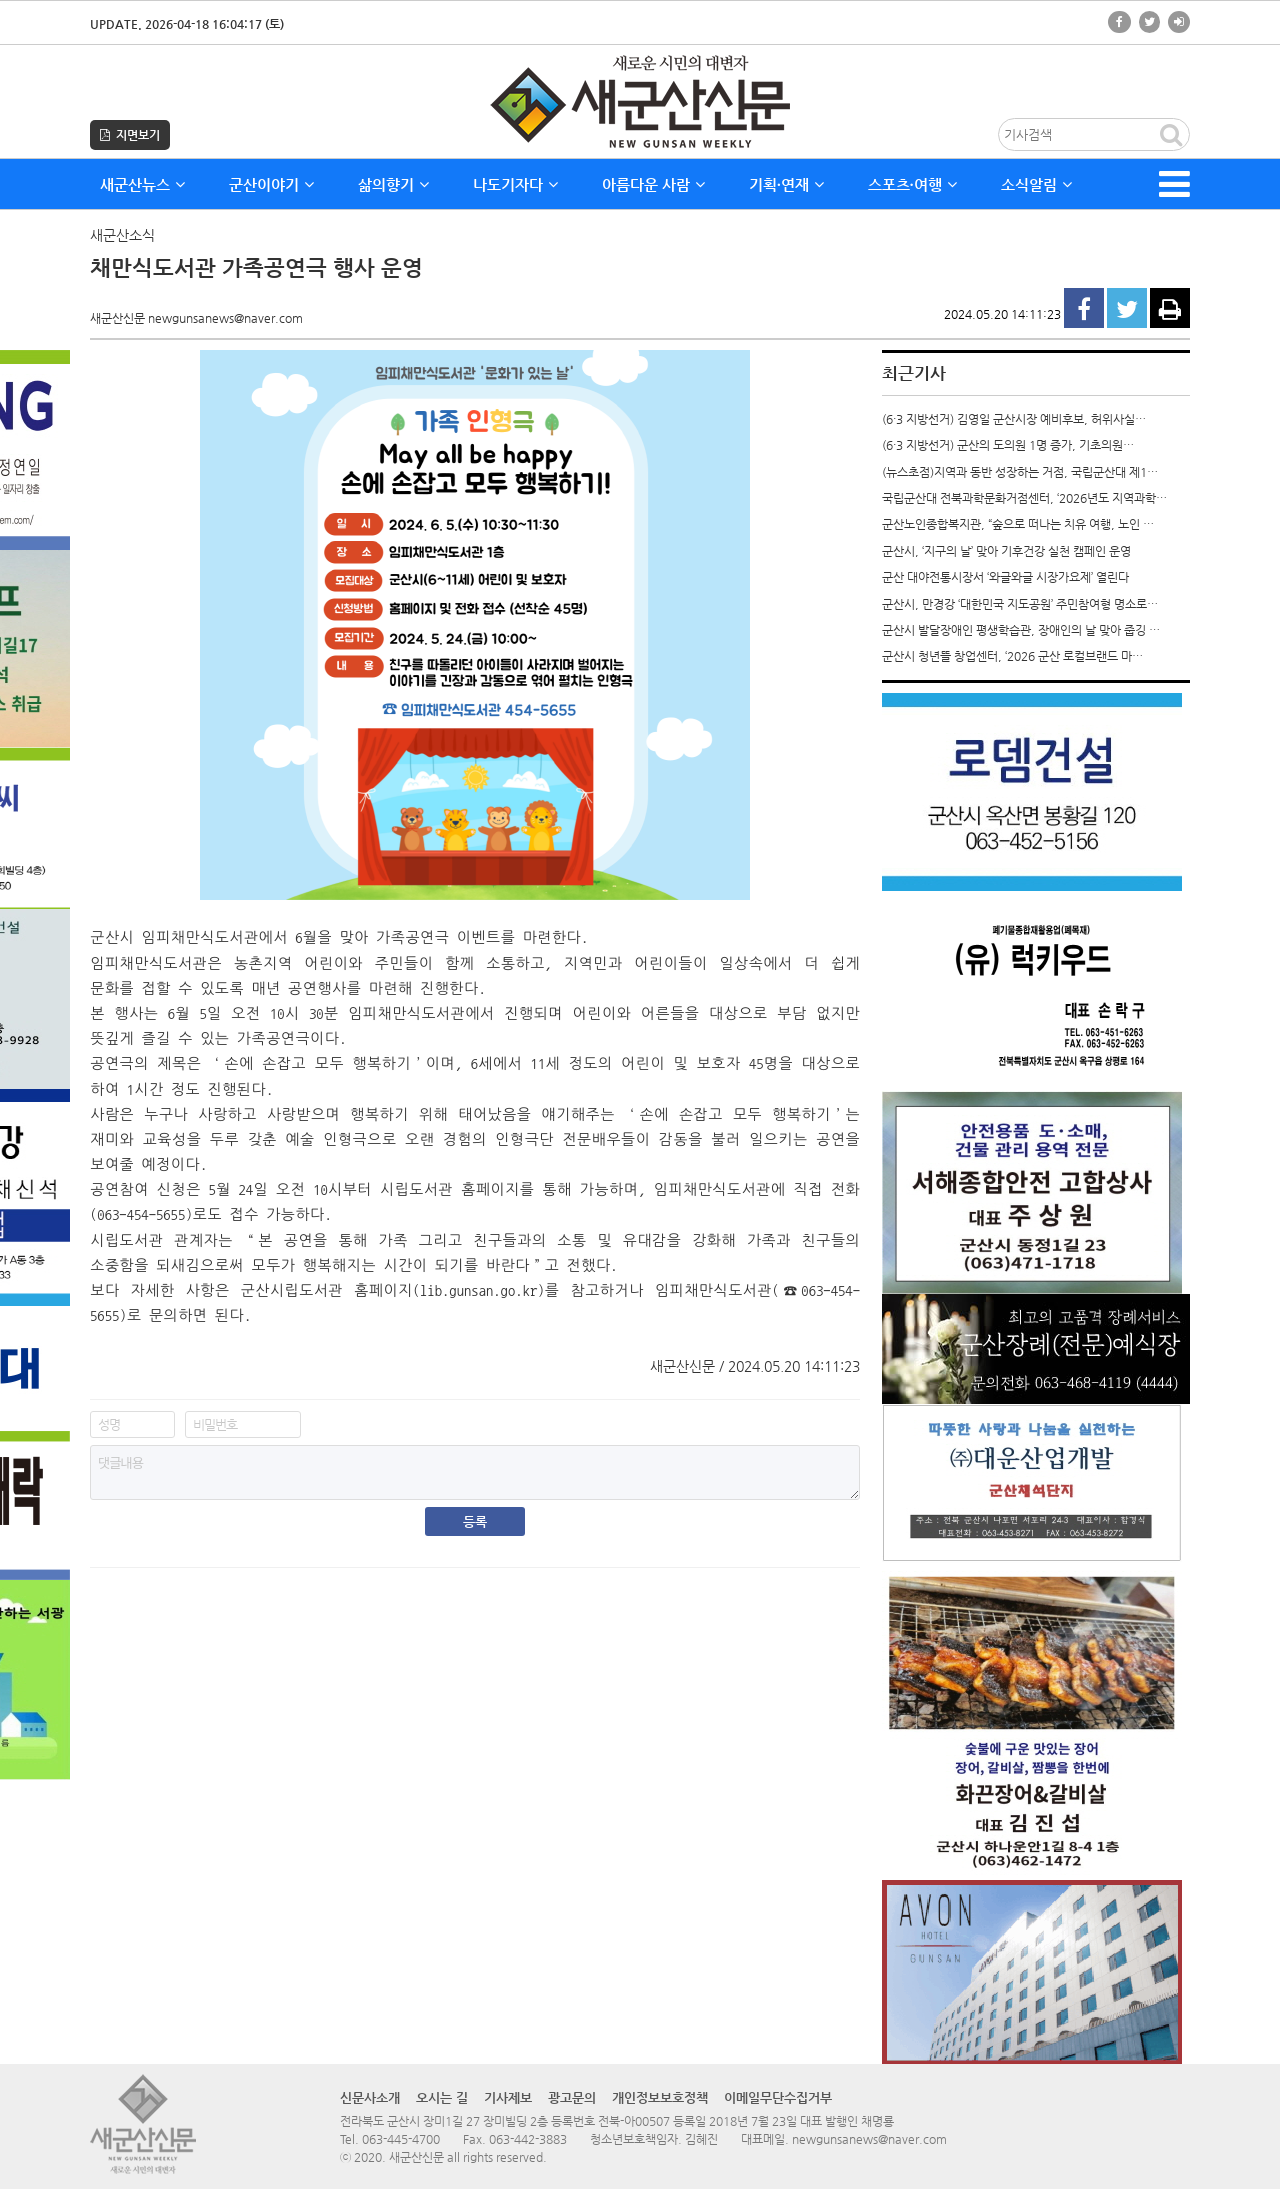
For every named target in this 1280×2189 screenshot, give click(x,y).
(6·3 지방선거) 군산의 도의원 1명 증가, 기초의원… (1008, 445)
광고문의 (572, 2097)
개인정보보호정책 (660, 2097)
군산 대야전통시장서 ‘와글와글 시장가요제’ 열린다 (1005, 577)
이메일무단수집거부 (778, 2097)
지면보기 (130, 135)
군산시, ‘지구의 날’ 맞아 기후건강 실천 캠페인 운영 (1006, 551)
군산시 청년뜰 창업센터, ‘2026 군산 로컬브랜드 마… (1012, 656)
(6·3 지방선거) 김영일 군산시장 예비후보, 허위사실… (1014, 419)
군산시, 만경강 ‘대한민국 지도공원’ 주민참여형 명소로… (1020, 604)
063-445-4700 (401, 2139)
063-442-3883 (528, 2139)
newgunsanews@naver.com (869, 2139)
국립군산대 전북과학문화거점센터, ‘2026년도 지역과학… (1024, 498)
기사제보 (508, 2097)
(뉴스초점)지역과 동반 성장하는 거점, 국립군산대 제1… (1020, 472)
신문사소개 (370, 2097)
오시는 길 (442, 2097)
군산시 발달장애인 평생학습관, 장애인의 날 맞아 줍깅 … (1021, 630)
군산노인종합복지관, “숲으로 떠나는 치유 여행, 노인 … (1018, 524)
